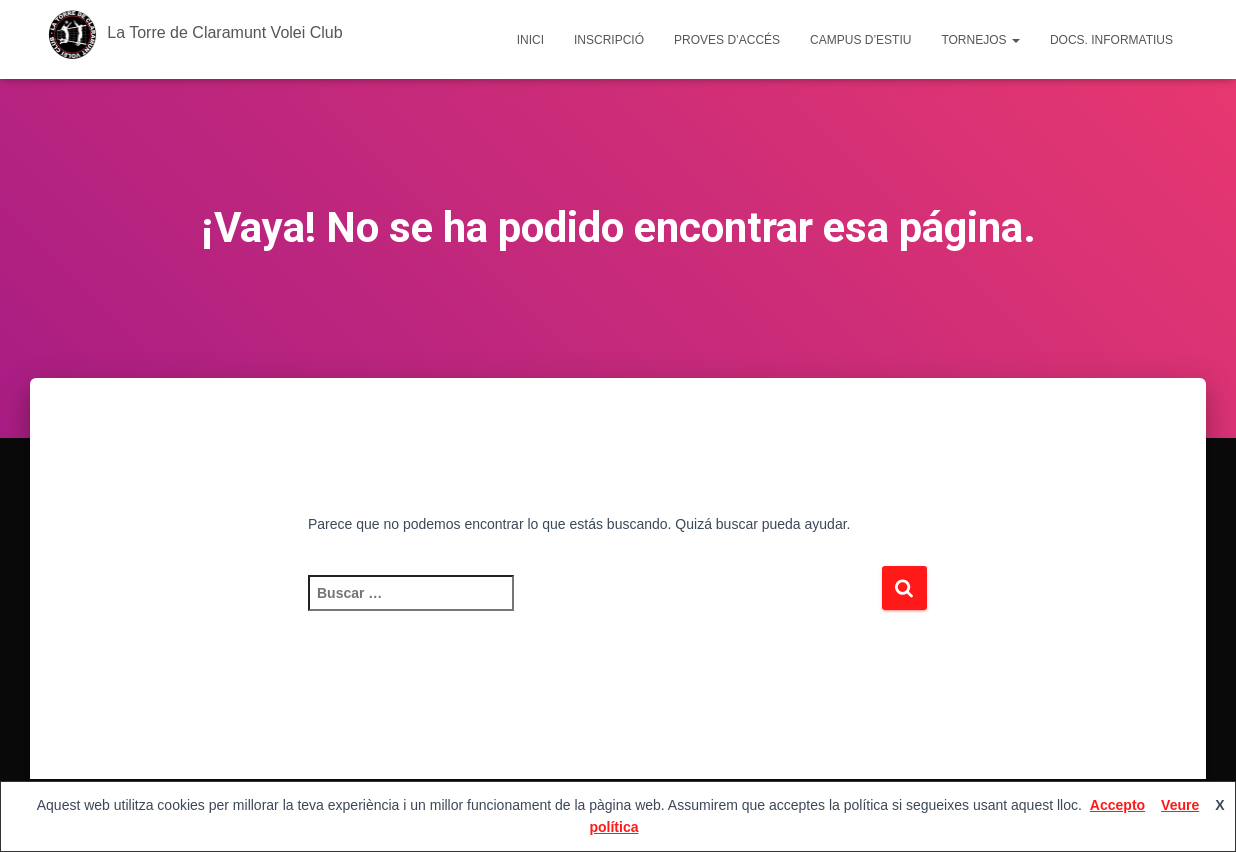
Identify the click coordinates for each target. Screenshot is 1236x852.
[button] (1015, 40)
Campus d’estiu (860, 40)
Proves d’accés (727, 40)
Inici (530, 40)
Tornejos (980, 40)
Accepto (1117, 805)
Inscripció (609, 40)
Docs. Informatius (1111, 40)
